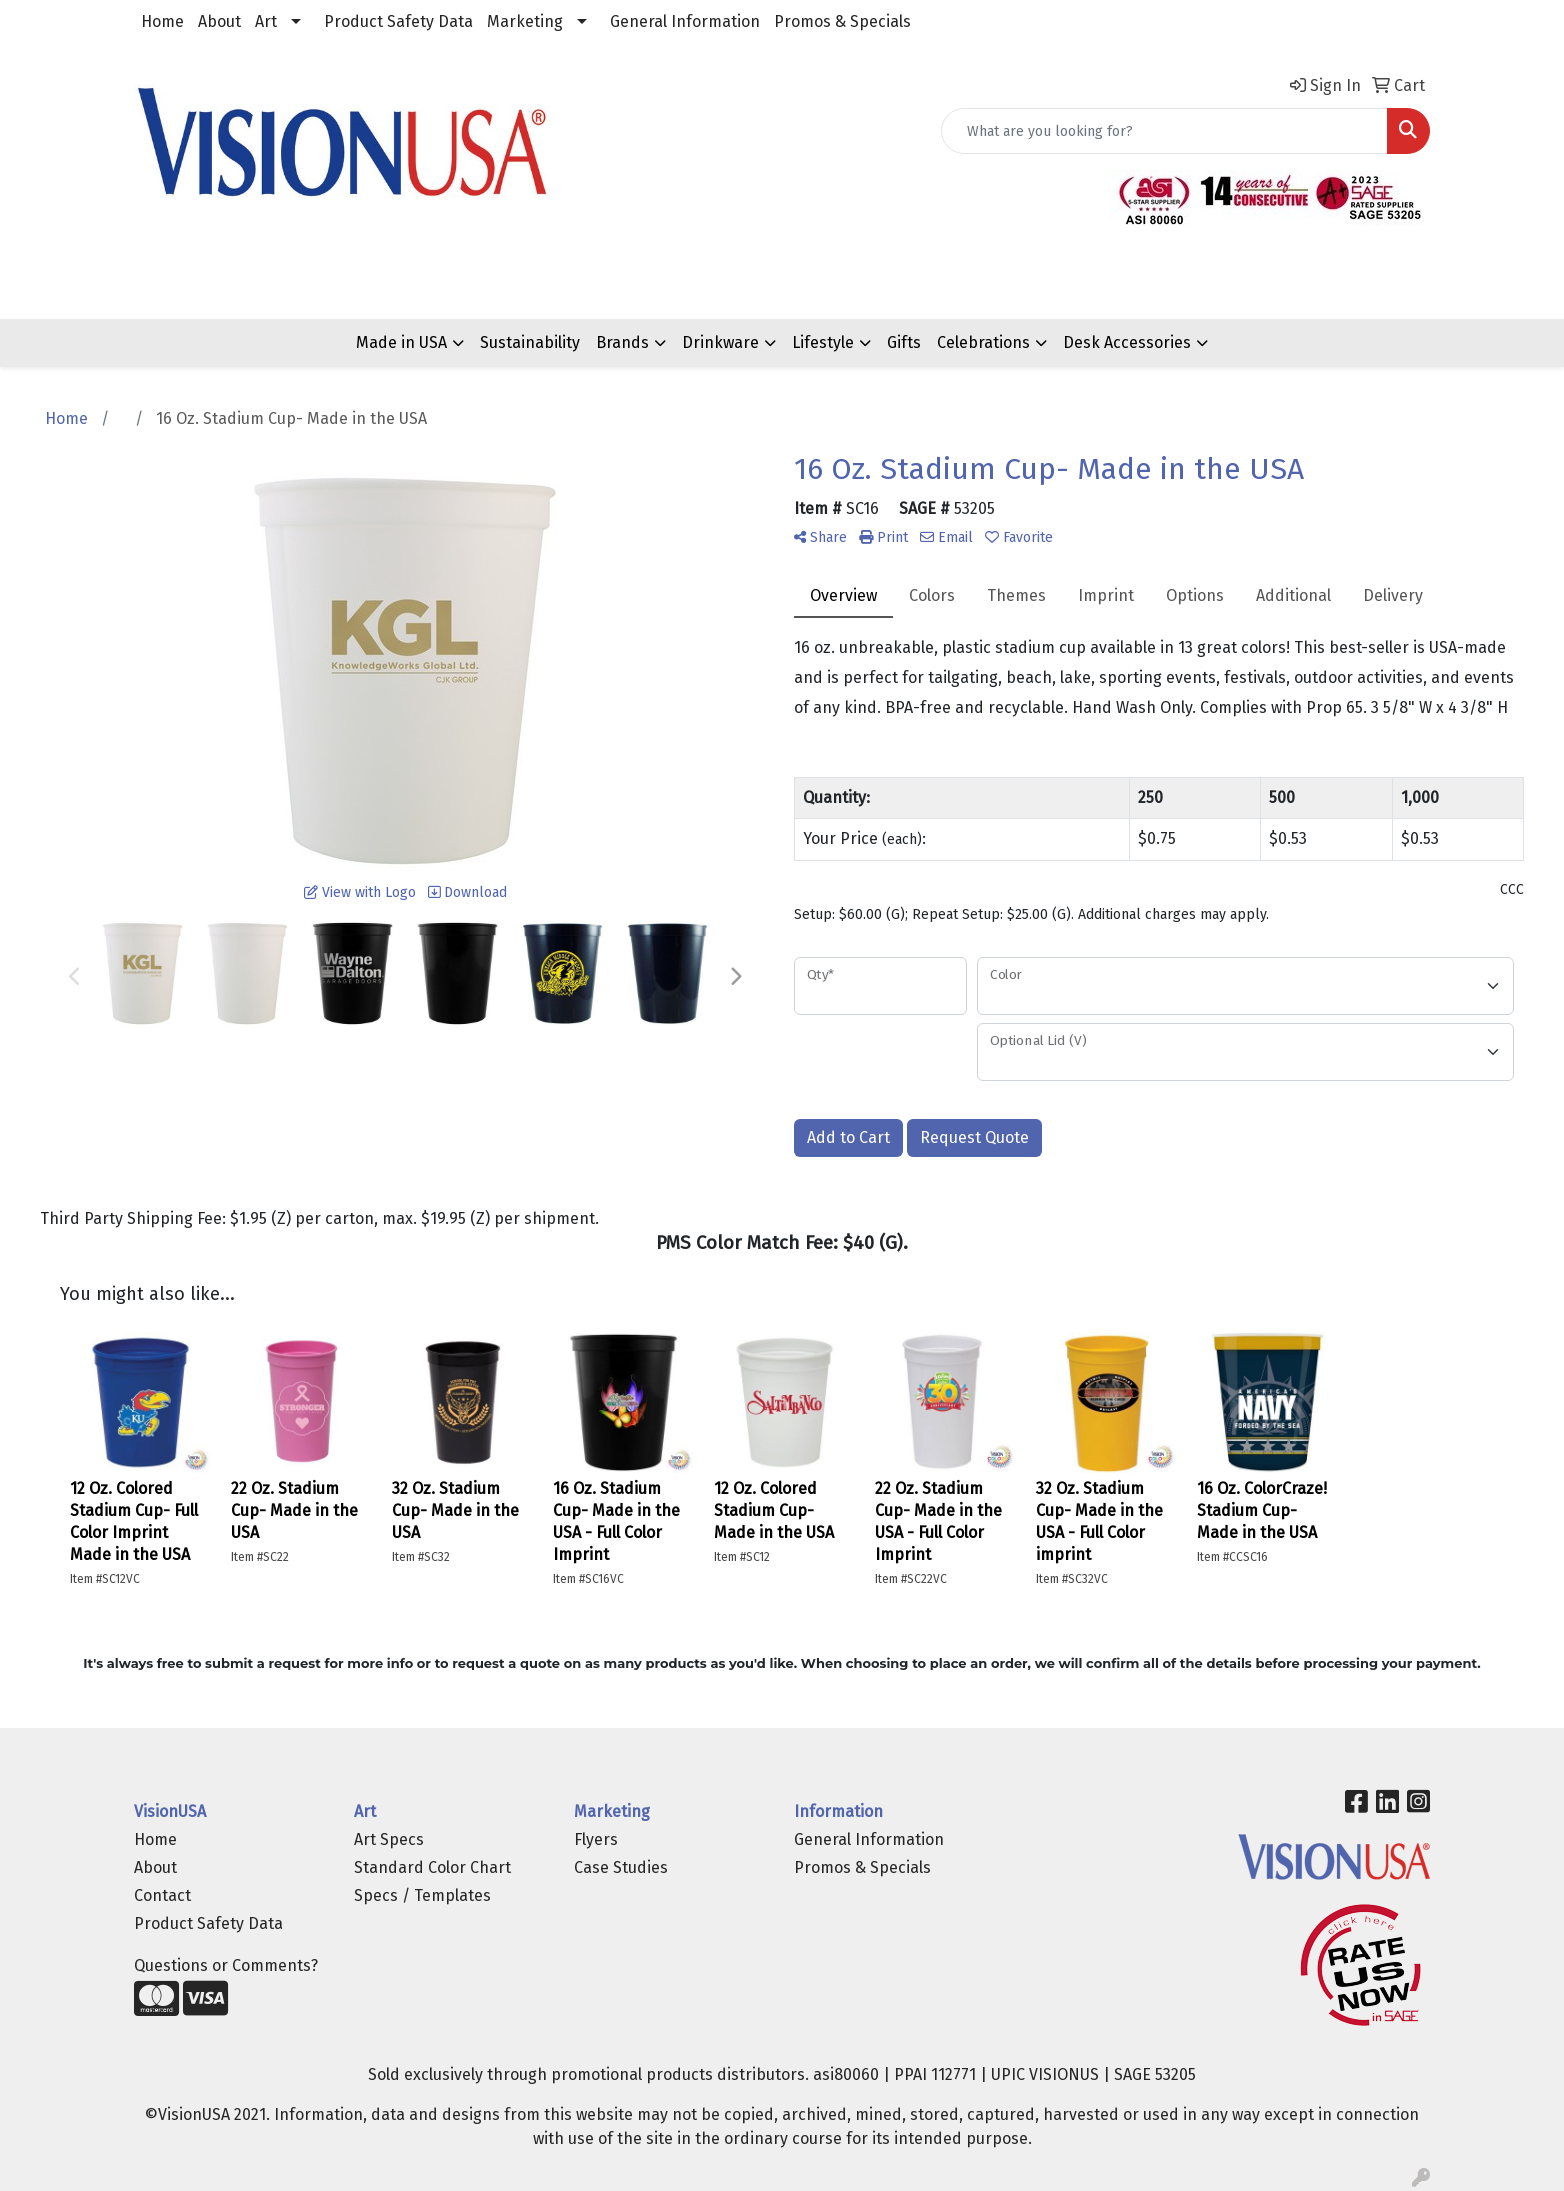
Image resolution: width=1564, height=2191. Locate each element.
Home (162, 21)
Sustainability (530, 342)
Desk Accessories (1127, 342)
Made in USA (401, 342)
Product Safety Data (398, 21)
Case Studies (621, 1867)
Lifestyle (823, 342)
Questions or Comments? (226, 1965)
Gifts (904, 342)
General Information (685, 21)
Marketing (525, 21)
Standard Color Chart (432, 1867)
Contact (162, 1895)
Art (266, 21)
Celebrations (983, 342)
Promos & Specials (842, 21)
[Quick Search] (1164, 131)
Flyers (596, 1839)
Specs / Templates (422, 1895)
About (219, 21)
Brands (622, 342)
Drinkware (720, 342)
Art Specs (389, 1839)
